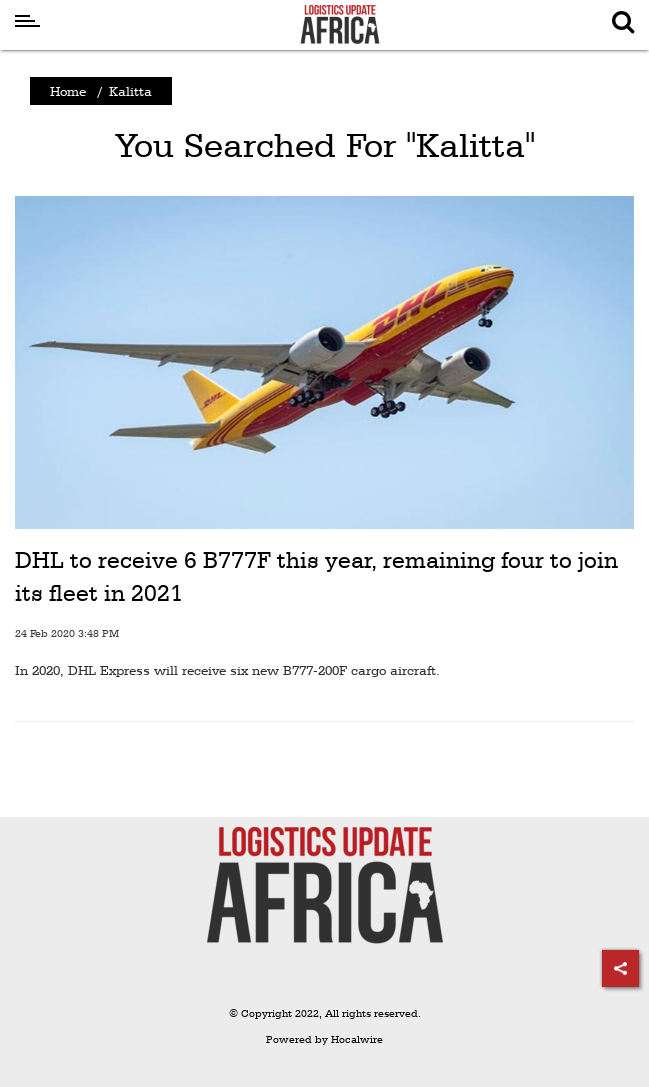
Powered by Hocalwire (324, 1039)
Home (68, 91)
